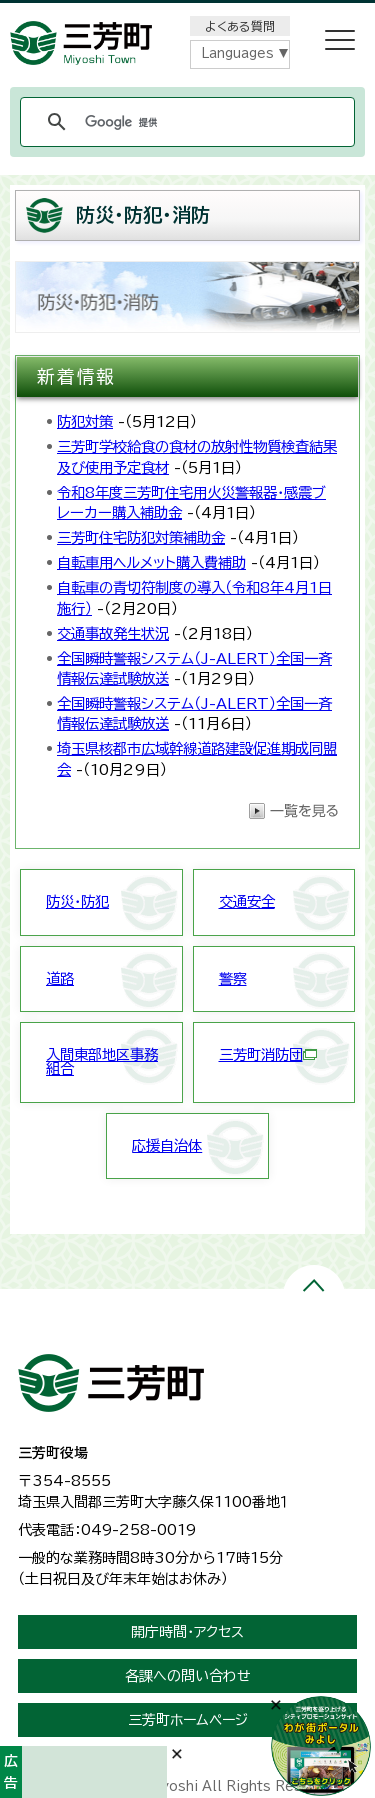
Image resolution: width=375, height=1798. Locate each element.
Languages (237, 53)
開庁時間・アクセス (187, 1632)
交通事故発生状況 (113, 633)
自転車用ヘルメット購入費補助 (151, 562)
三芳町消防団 (268, 1054)
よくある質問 (240, 26)
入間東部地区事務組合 (102, 1061)
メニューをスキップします (188, 13)
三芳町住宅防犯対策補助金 (141, 537)
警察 (233, 978)
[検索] (184, 122)
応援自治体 (167, 1145)
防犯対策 (85, 421)
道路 (60, 978)
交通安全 (247, 901)
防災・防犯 (77, 901)
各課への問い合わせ (188, 1676)
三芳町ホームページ (188, 1720)
